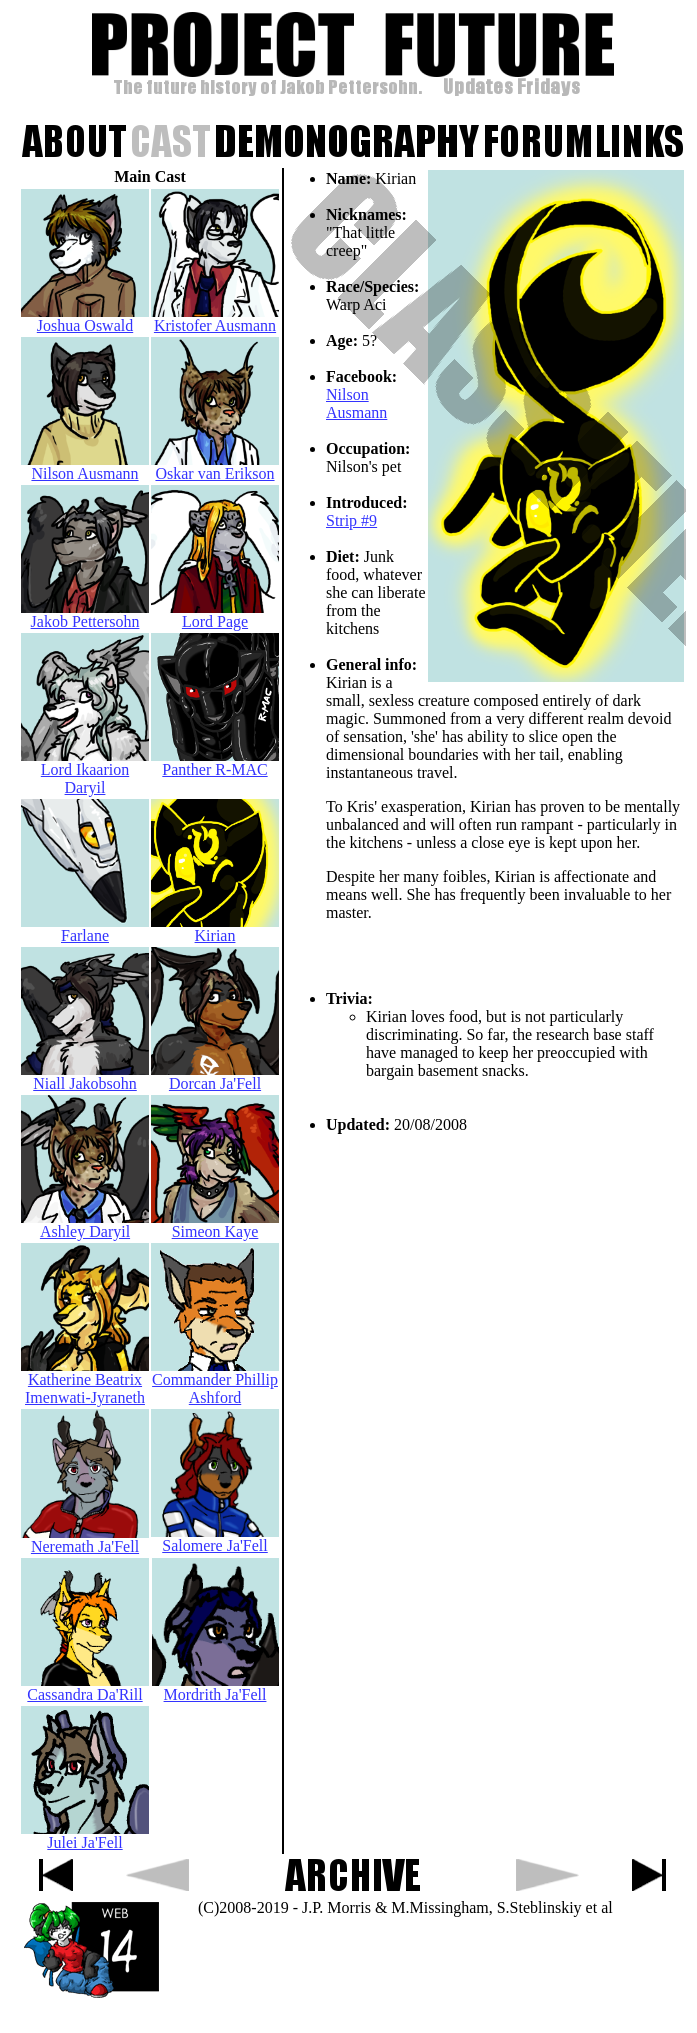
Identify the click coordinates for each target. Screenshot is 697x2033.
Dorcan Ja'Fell (215, 1076)
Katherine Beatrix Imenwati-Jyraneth (85, 1381)
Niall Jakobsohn (85, 1076)
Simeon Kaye (215, 1224)
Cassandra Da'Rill (85, 1687)
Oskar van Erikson (215, 466)
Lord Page (215, 614)
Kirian (215, 928)
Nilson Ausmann (356, 403)
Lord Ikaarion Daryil (85, 771)
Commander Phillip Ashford (215, 1381)
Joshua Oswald (85, 318)
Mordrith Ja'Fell (215, 1687)
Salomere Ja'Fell (215, 1538)
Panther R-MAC (215, 762)
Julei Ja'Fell (85, 1835)
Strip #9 (351, 520)
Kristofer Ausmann (215, 318)
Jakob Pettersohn (85, 614)
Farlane (85, 928)
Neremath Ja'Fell (85, 1539)
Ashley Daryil (85, 1224)
